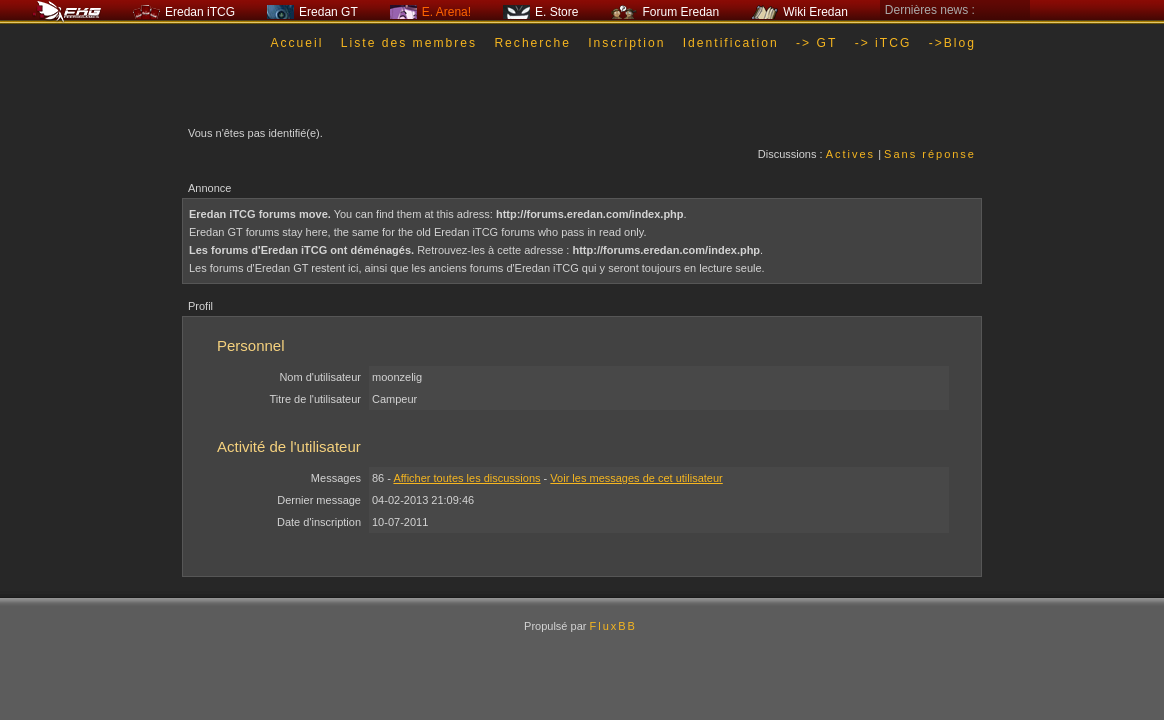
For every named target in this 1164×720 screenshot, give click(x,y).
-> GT (816, 43)
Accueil (296, 43)
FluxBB (612, 626)
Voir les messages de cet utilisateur (636, 478)
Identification (731, 43)
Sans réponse (930, 154)
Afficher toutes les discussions (466, 478)
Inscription (626, 43)
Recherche (532, 43)
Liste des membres (409, 43)
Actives (850, 154)
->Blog (952, 43)
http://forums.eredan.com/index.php (590, 214)
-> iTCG (883, 43)
